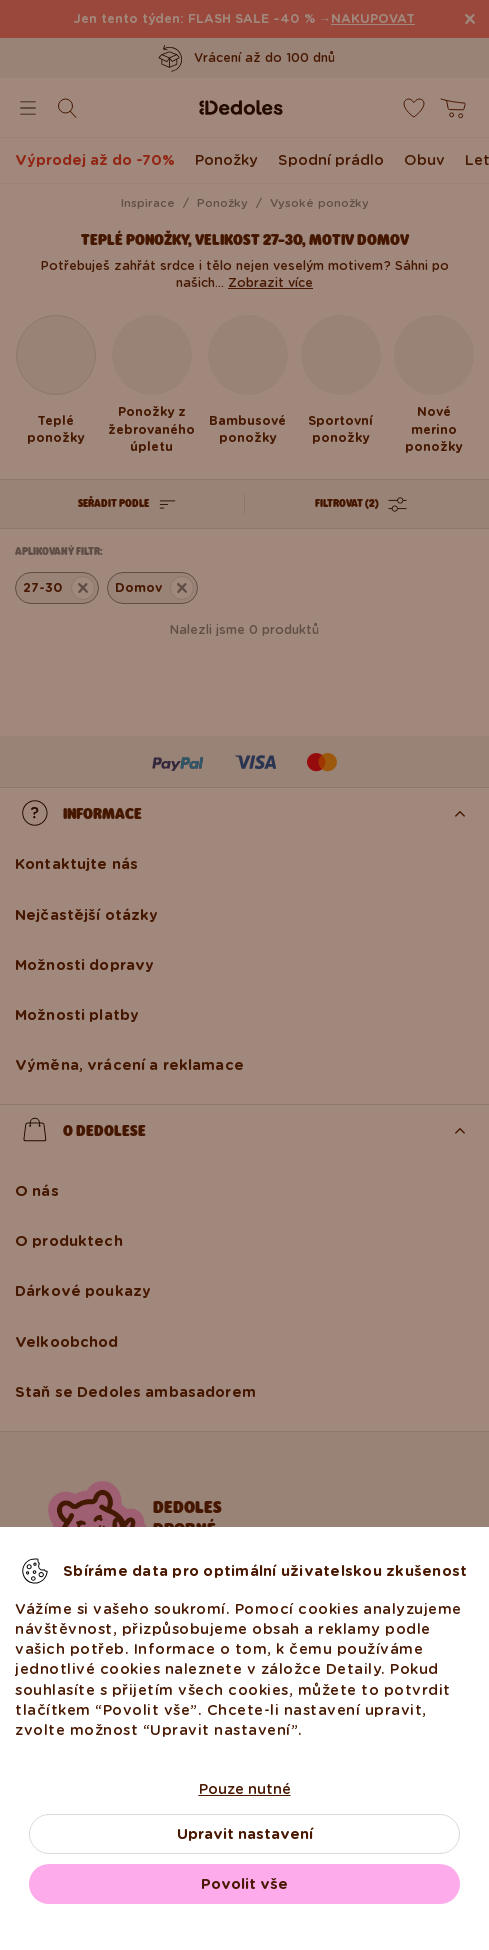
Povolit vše (244, 1884)
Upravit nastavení (245, 1834)
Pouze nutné (245, 1789)
